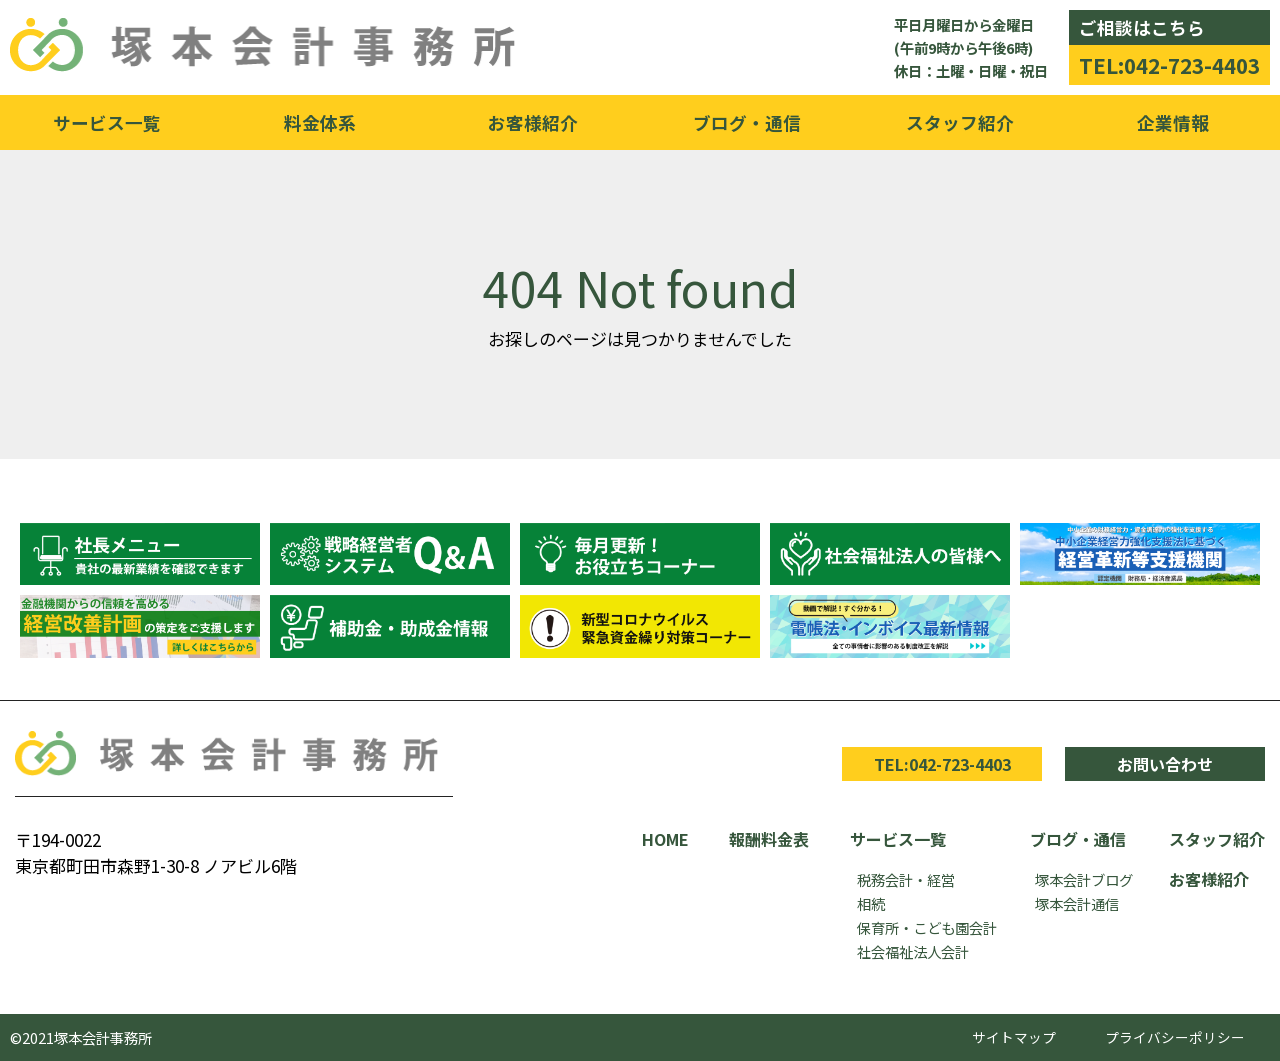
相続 (871, 903)
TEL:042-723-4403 (1169, 65)
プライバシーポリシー (1175, 1037)
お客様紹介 (533, 122)
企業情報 (1173, 122)
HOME (665, 839)
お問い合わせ (1165, 764)
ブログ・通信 (747, 122)
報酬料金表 (769, 839)
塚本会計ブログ (1084, 879)
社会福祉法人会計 (913, 951)
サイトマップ (1014, 1037)
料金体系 (320, 122)
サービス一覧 (107, 122)
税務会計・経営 (906, 879)
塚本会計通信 (1077, 903)
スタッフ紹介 (960, 122)
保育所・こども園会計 (927, 927)
